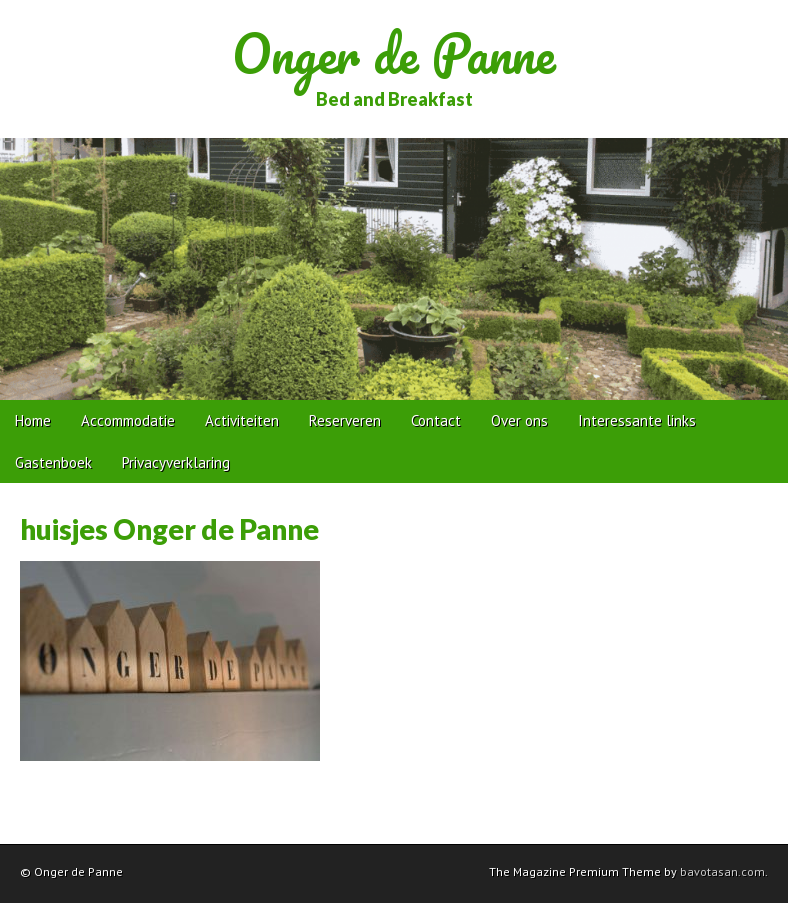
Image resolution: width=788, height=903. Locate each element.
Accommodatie (128, 420)
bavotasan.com (722, 871)
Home (33, 420)
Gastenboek (53, 462)
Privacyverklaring (176, 462)
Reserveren (345, 420)
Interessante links (637, 420)
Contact (436, 420)
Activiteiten (242, 420)
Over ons (519, 420)
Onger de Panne (394, 53)
